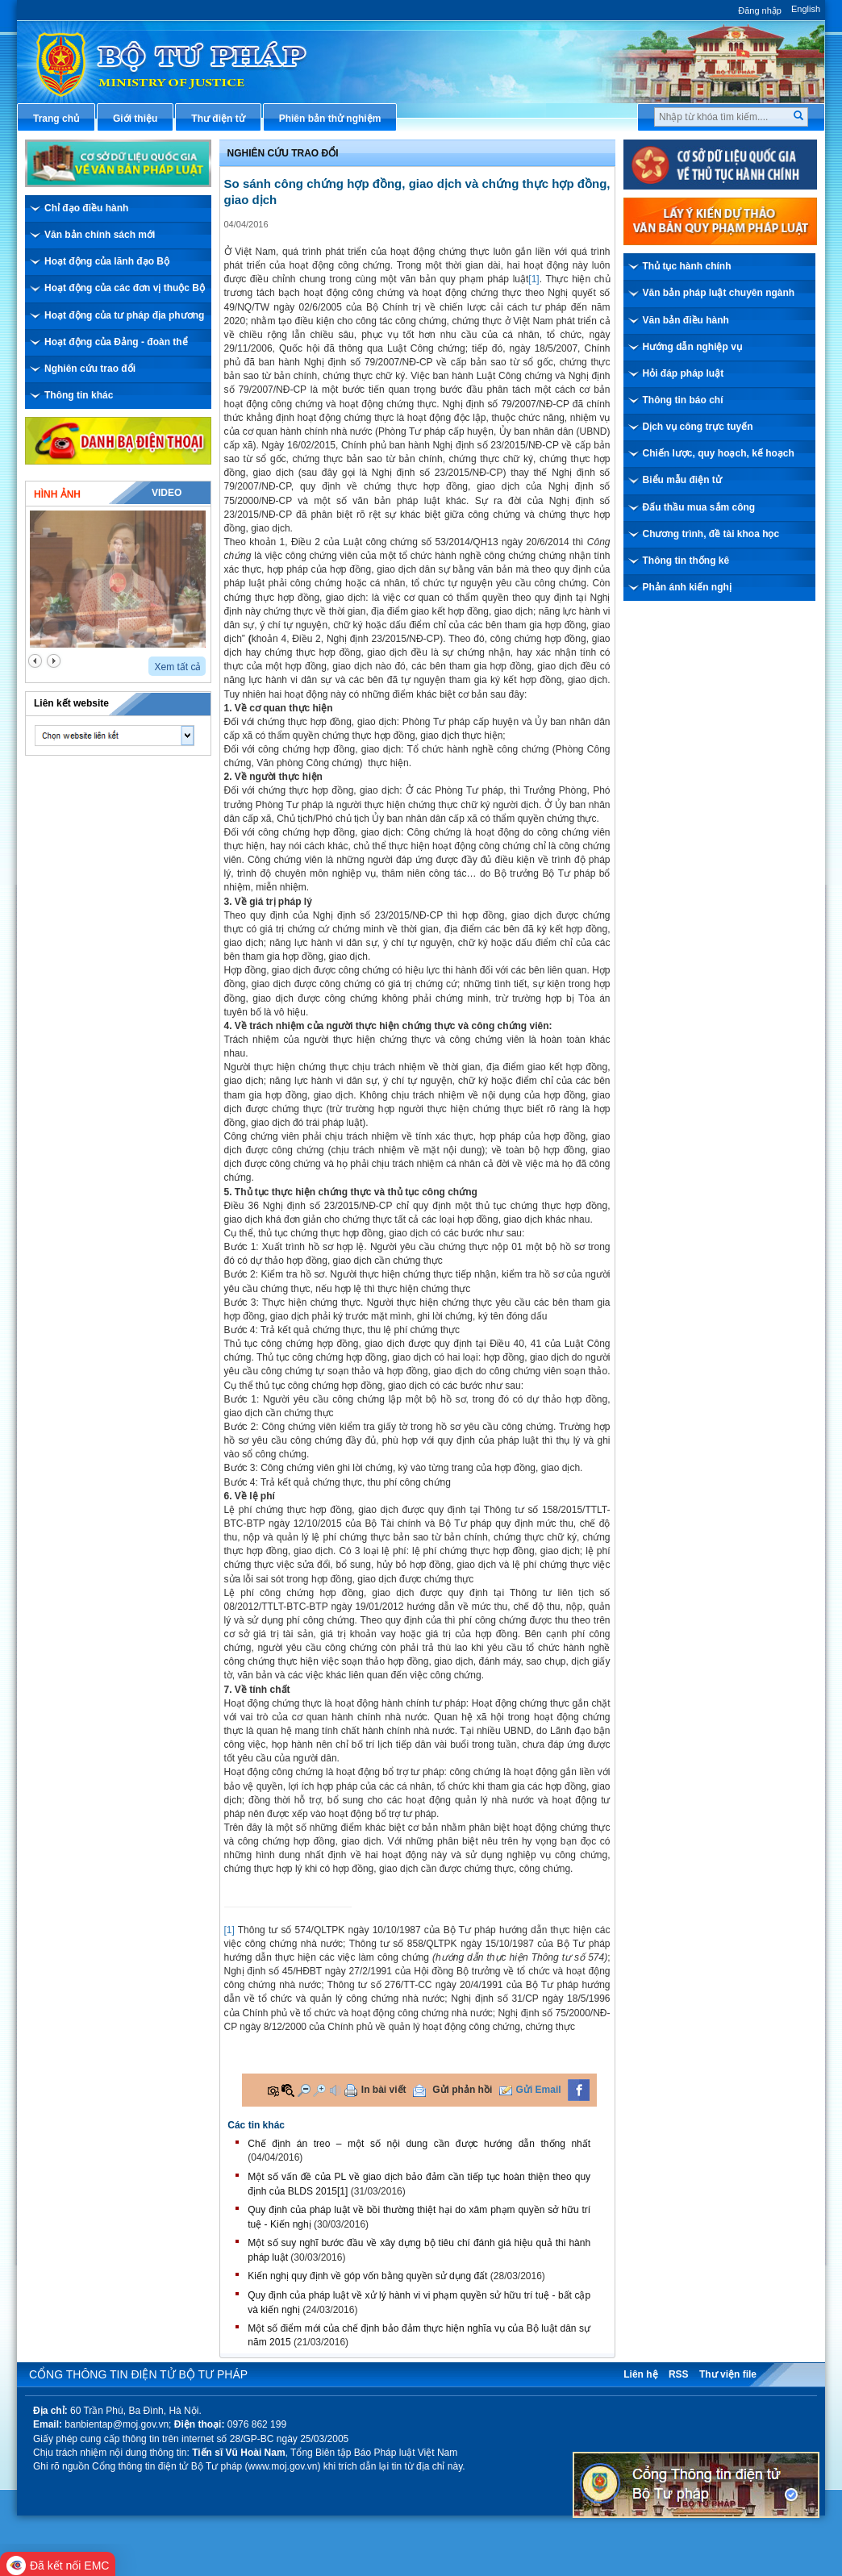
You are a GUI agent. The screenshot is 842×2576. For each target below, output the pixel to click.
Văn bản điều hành (686, 320)
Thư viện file (728, 2374)
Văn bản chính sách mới (99, 234)
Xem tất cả (177, 667)
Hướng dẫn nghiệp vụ (692, 346)
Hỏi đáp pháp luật (683, 373)
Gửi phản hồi (462, 2089)
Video (166, 492)
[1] (533, 279)
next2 (53, 661)
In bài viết (383, 2089)
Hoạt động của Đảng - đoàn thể (116, 342)
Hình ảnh (57, 494)
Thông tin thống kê (686, 560)
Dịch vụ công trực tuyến (698, 426)
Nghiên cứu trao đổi (89, 368)
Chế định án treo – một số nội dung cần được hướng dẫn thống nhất (419, 2143)
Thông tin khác (78, 395)
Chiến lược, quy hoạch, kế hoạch (718, 453)
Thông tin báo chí (683, 400)
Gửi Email (538, 2089)
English (805, 9)
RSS (679, 2374)
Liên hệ (640, 2374)
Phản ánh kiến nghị (687, 587)
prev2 (35, 661)
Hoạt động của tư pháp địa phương (124, 315)
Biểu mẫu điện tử (682, 480)
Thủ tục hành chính (687, 266)
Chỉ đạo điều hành (86, 208)
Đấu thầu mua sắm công (699, 507)
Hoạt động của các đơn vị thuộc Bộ (124, 288)
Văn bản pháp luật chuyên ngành (719, 292)
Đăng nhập (760, 10)
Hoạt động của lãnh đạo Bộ (106, 261)
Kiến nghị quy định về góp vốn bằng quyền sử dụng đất (367, 2276)
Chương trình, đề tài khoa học (711, 534)
